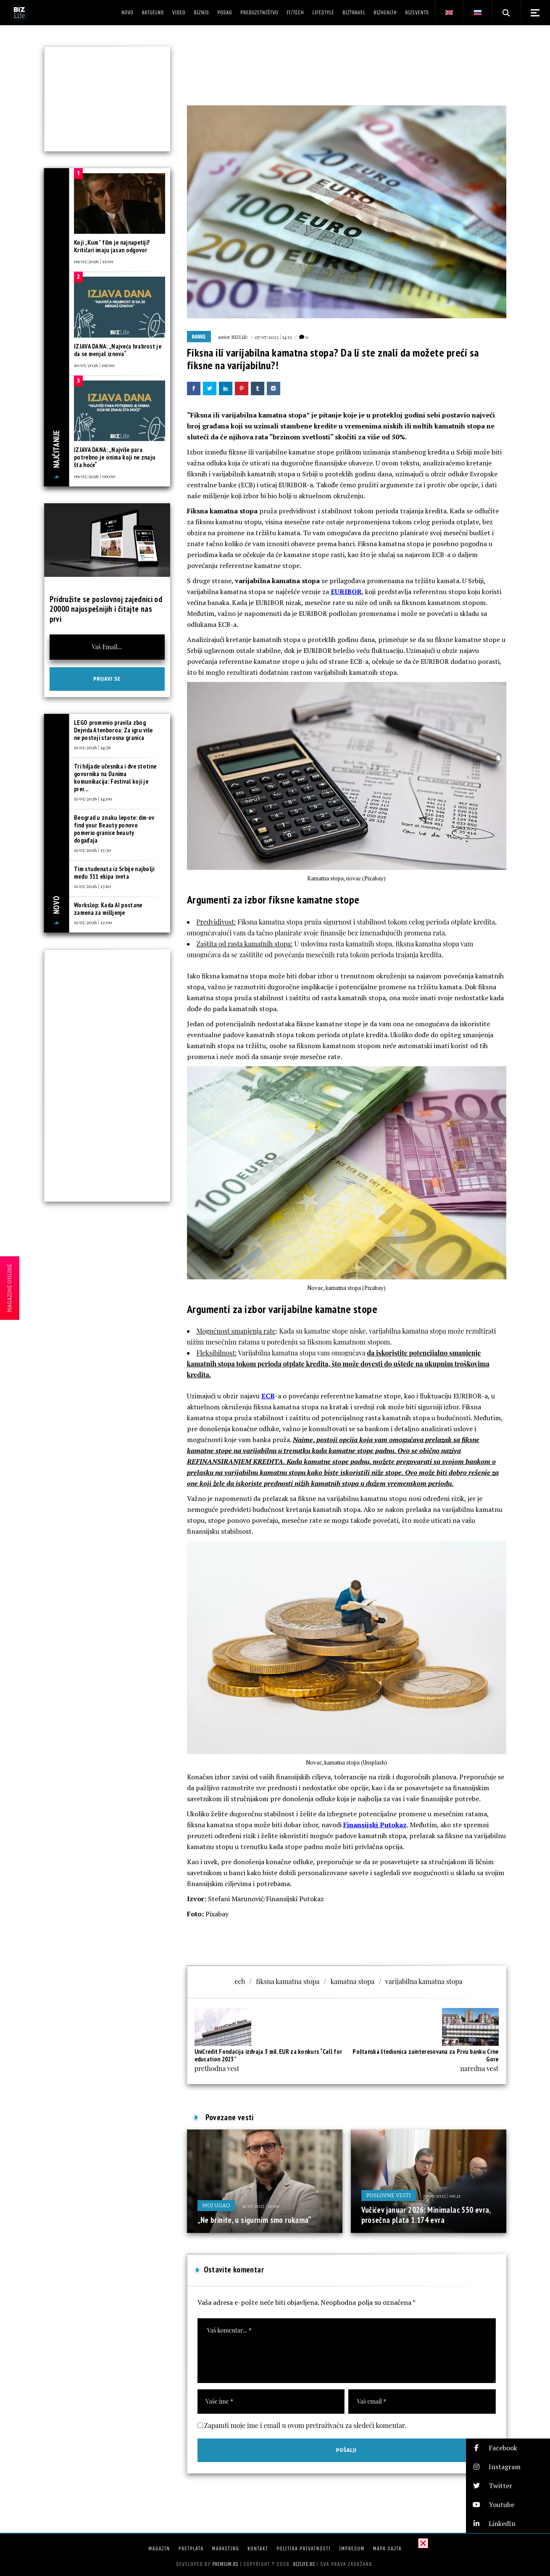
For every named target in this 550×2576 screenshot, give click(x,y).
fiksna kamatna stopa (287, 1981)
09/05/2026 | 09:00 (94, 476)
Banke (199, 337)
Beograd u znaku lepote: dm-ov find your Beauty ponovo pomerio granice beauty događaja (114, 829)
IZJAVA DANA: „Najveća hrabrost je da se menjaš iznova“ (117, 350)
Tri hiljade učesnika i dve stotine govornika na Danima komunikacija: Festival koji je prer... (115, 777)
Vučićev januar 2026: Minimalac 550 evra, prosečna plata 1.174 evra (426, 2215)
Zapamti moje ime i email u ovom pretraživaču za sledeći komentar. (305, 2425)
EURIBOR (346, 591)
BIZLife (239, 336)
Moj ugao (216, 2205)
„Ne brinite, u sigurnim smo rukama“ (254, 2220)
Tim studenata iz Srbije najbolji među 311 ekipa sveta (114, 872)
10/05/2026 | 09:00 (94, 365)
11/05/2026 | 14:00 (93, 798)
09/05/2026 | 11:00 (93, 261)
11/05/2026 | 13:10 (92, 885)
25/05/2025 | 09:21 (442, 2195)
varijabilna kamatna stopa (423, 1981)
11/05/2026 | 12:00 (93, 922)
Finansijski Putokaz (375, 1824)
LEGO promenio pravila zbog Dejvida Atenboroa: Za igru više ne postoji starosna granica (113, 730)
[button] (508, 2448)
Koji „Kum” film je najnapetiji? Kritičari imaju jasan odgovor (112, 246)
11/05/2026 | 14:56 (92, 747)
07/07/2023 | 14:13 (273, 336)
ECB (268, 1395)
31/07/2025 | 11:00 (260, 2205)
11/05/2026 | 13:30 (92, 849)
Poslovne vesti (388, 2195)
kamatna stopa (353, 1981)
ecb (239, 1981)
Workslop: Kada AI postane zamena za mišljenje (108, 909)
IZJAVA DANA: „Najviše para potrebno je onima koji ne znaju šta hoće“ (114, 457)
